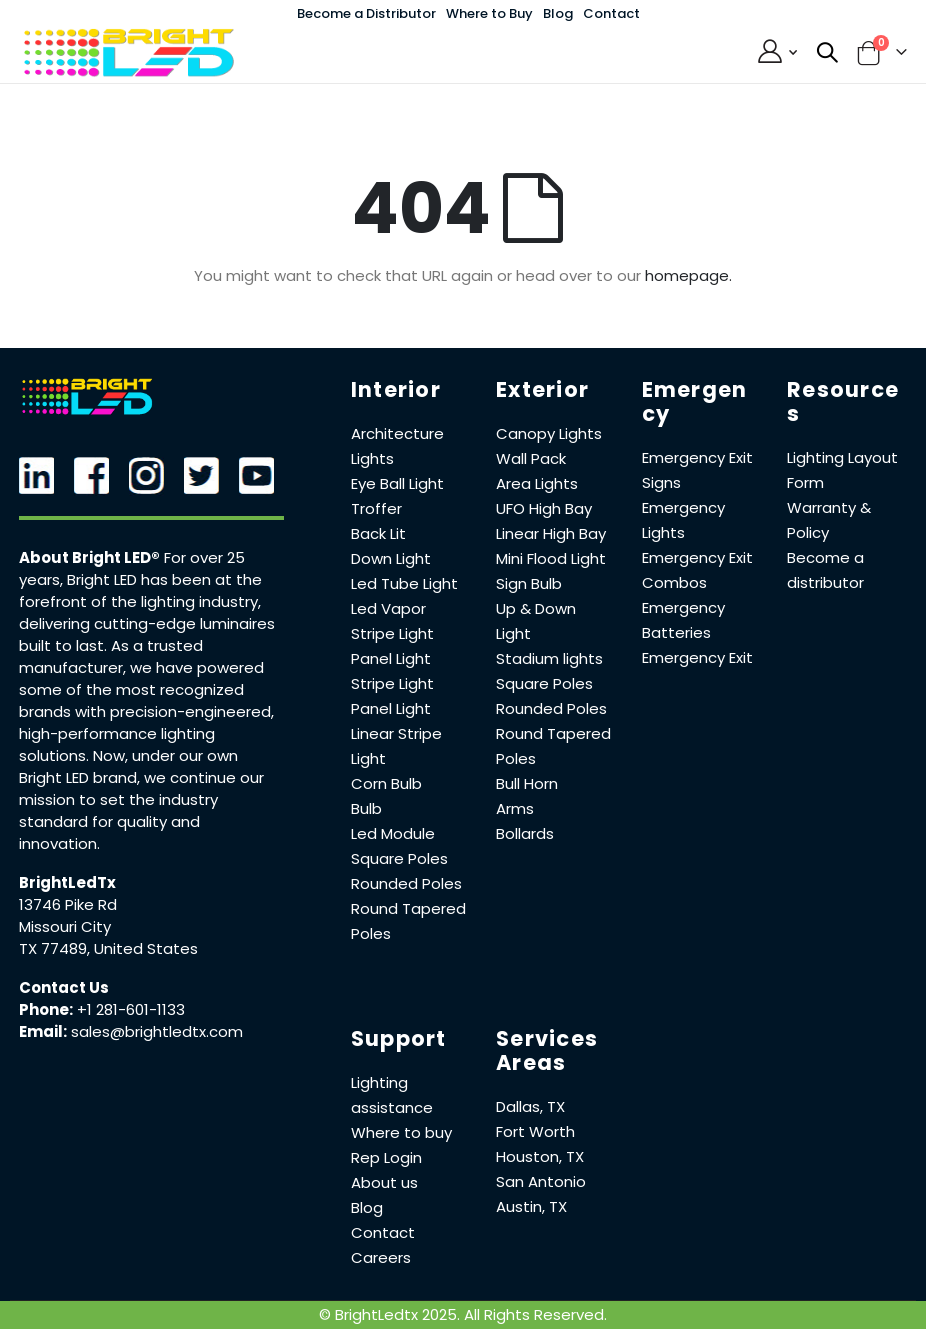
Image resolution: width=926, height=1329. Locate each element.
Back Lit (378, 533)
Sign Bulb (529, 583)
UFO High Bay (544, 508)
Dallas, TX (530, 1106)
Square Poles (399, 858)
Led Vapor (388, 608)
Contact (611, 13)
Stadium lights (549, 658)
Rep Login (386, 1157)
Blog (558, 13)
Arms (515, 808)
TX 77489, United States (108, 948)
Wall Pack (531, 458)
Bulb (366, 808)
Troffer (376, 508)
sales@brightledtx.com (157, 1031)
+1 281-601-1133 (131, 1009)
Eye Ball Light (397, 483)
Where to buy (401, 1132)
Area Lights (537, 483)
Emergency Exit (697, 657)
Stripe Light (392, 633)
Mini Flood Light (551, 558)
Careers (381, 1257)
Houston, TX (540, 1156)
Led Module (393, 833)
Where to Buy (489, 13)
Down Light (391, 558)
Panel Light (391, 658)
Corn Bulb (386, 783)
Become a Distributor (366, 13)
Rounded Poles (406, 883)
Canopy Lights (549, 433)
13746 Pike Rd (68, 904)
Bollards (525, 833)
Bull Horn (527, 783)
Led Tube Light (404, 583)
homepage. (688, 275)
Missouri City (65, 926)
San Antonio (541, 1181)
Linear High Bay (551, 533)
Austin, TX (531, 1206)
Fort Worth (535, 1131)
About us (384, 1182)
